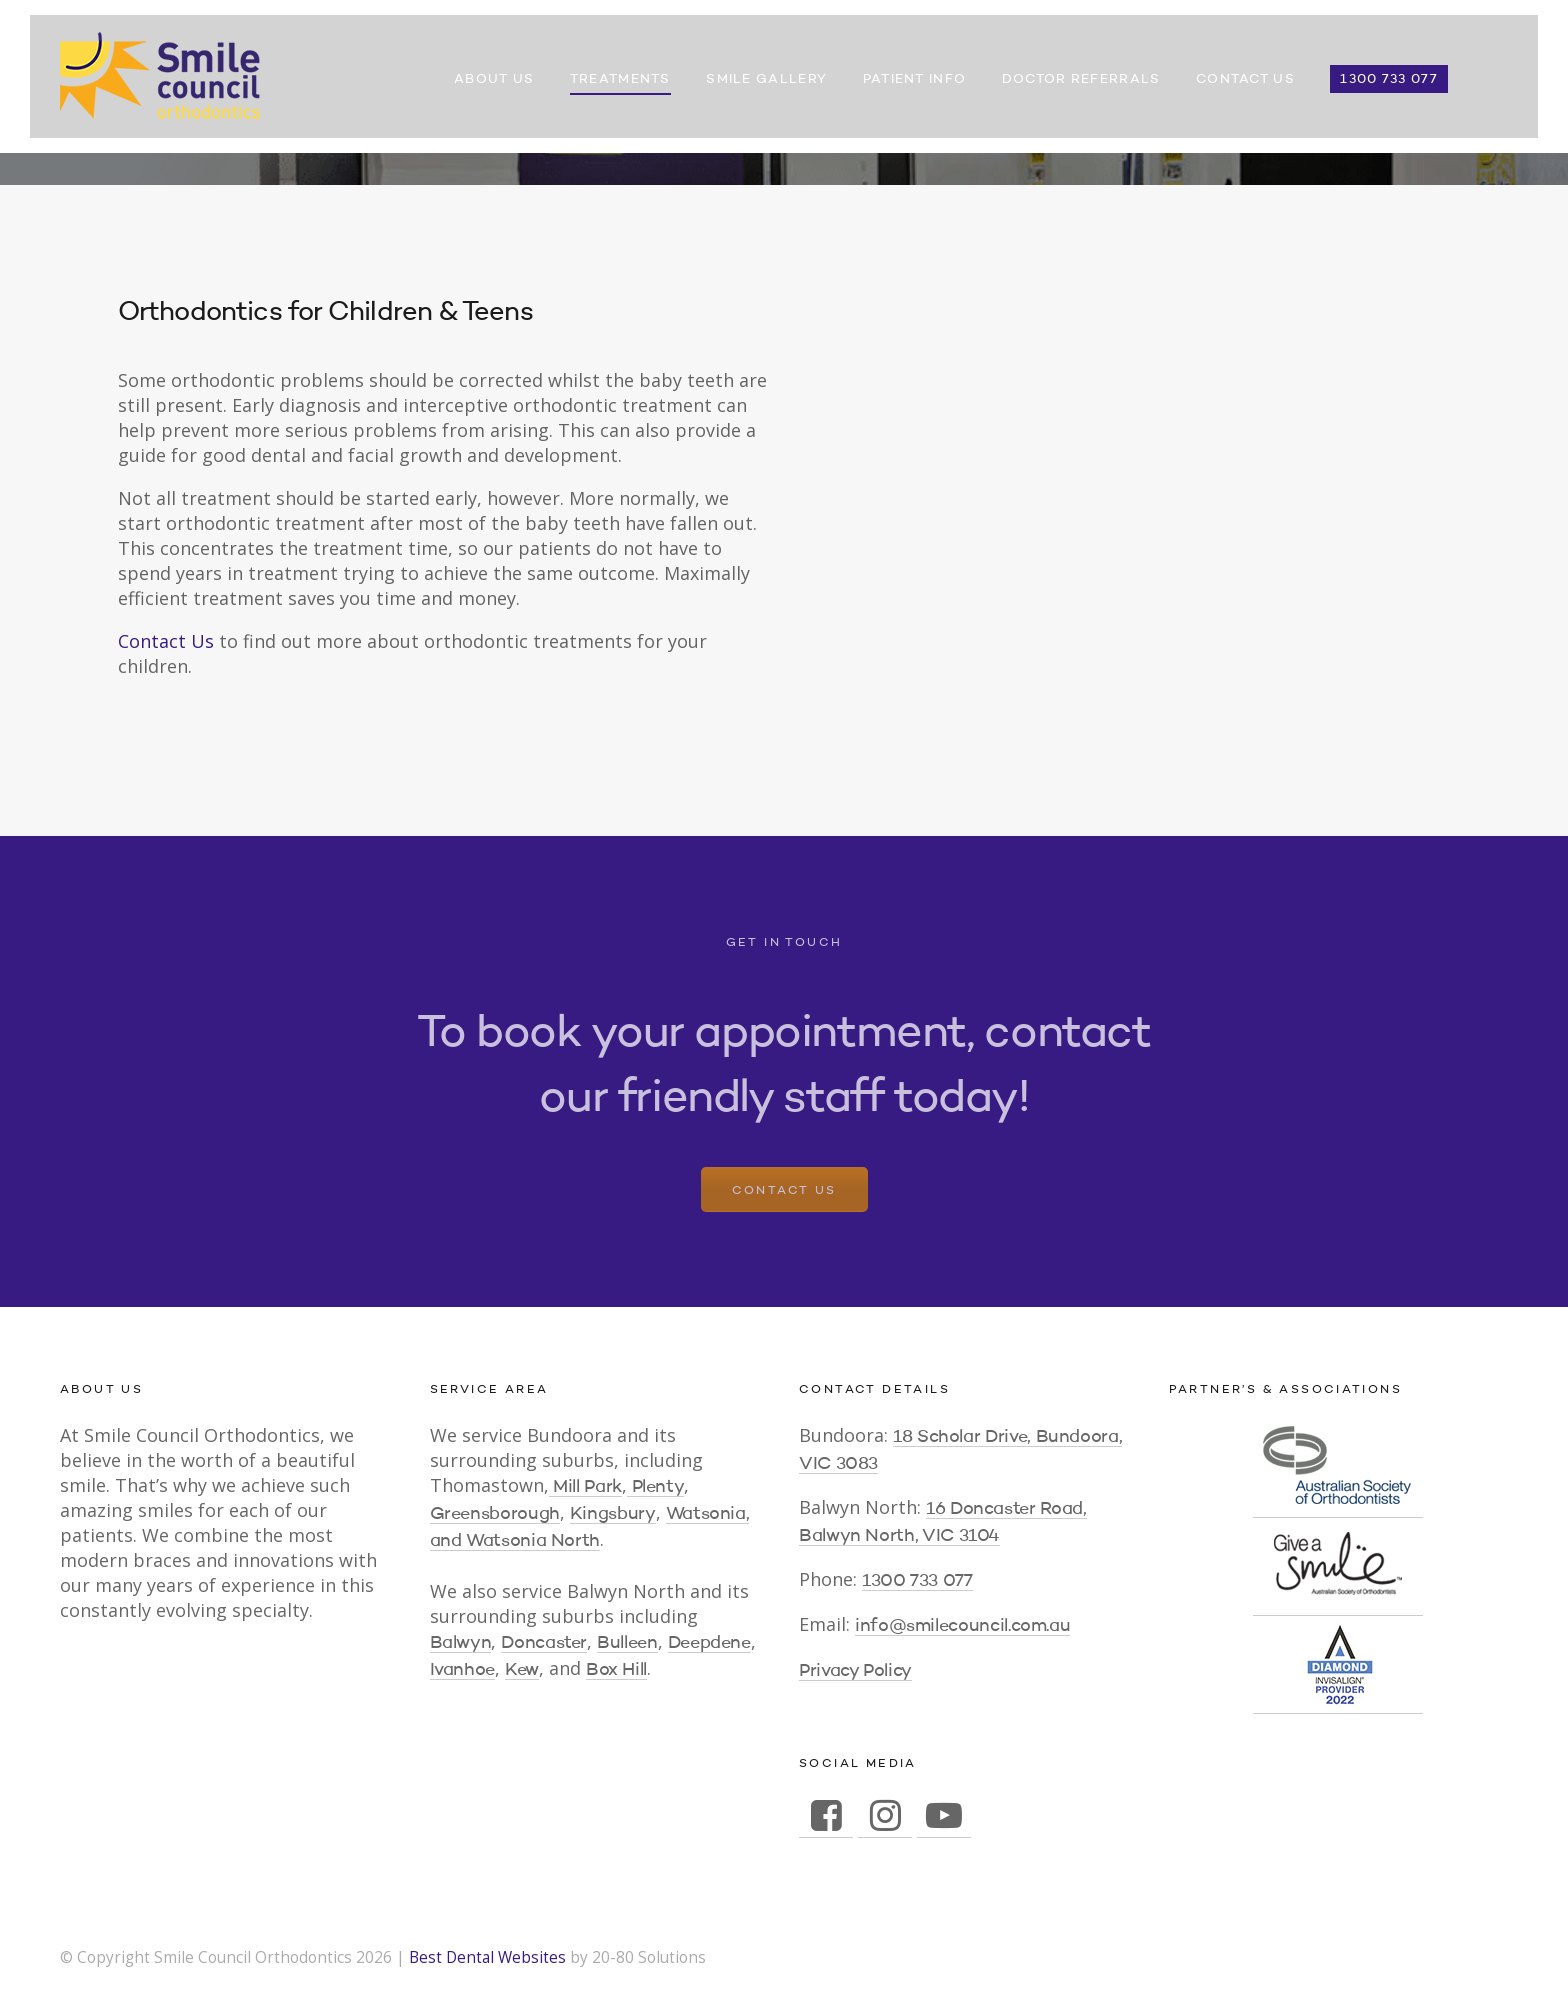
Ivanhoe (462, 1670)
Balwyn (461, 1643)
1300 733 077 (1389, 79)
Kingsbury (613, 1514)
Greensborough (495, 1514)
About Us (494, 79)
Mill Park (585, 1487)
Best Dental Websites (487, 1957)
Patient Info (915, 79)
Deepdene (709, 1643)
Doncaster (544, 1643)
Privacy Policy (855, 1671)
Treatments (620, 79)
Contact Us (1245, 79)
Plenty (655, 1487)
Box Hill (616, 1670)
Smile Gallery (766, 79)
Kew (522, 1670)
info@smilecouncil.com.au (962, 1626)
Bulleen (627, 1643)
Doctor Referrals (1081, 79)
